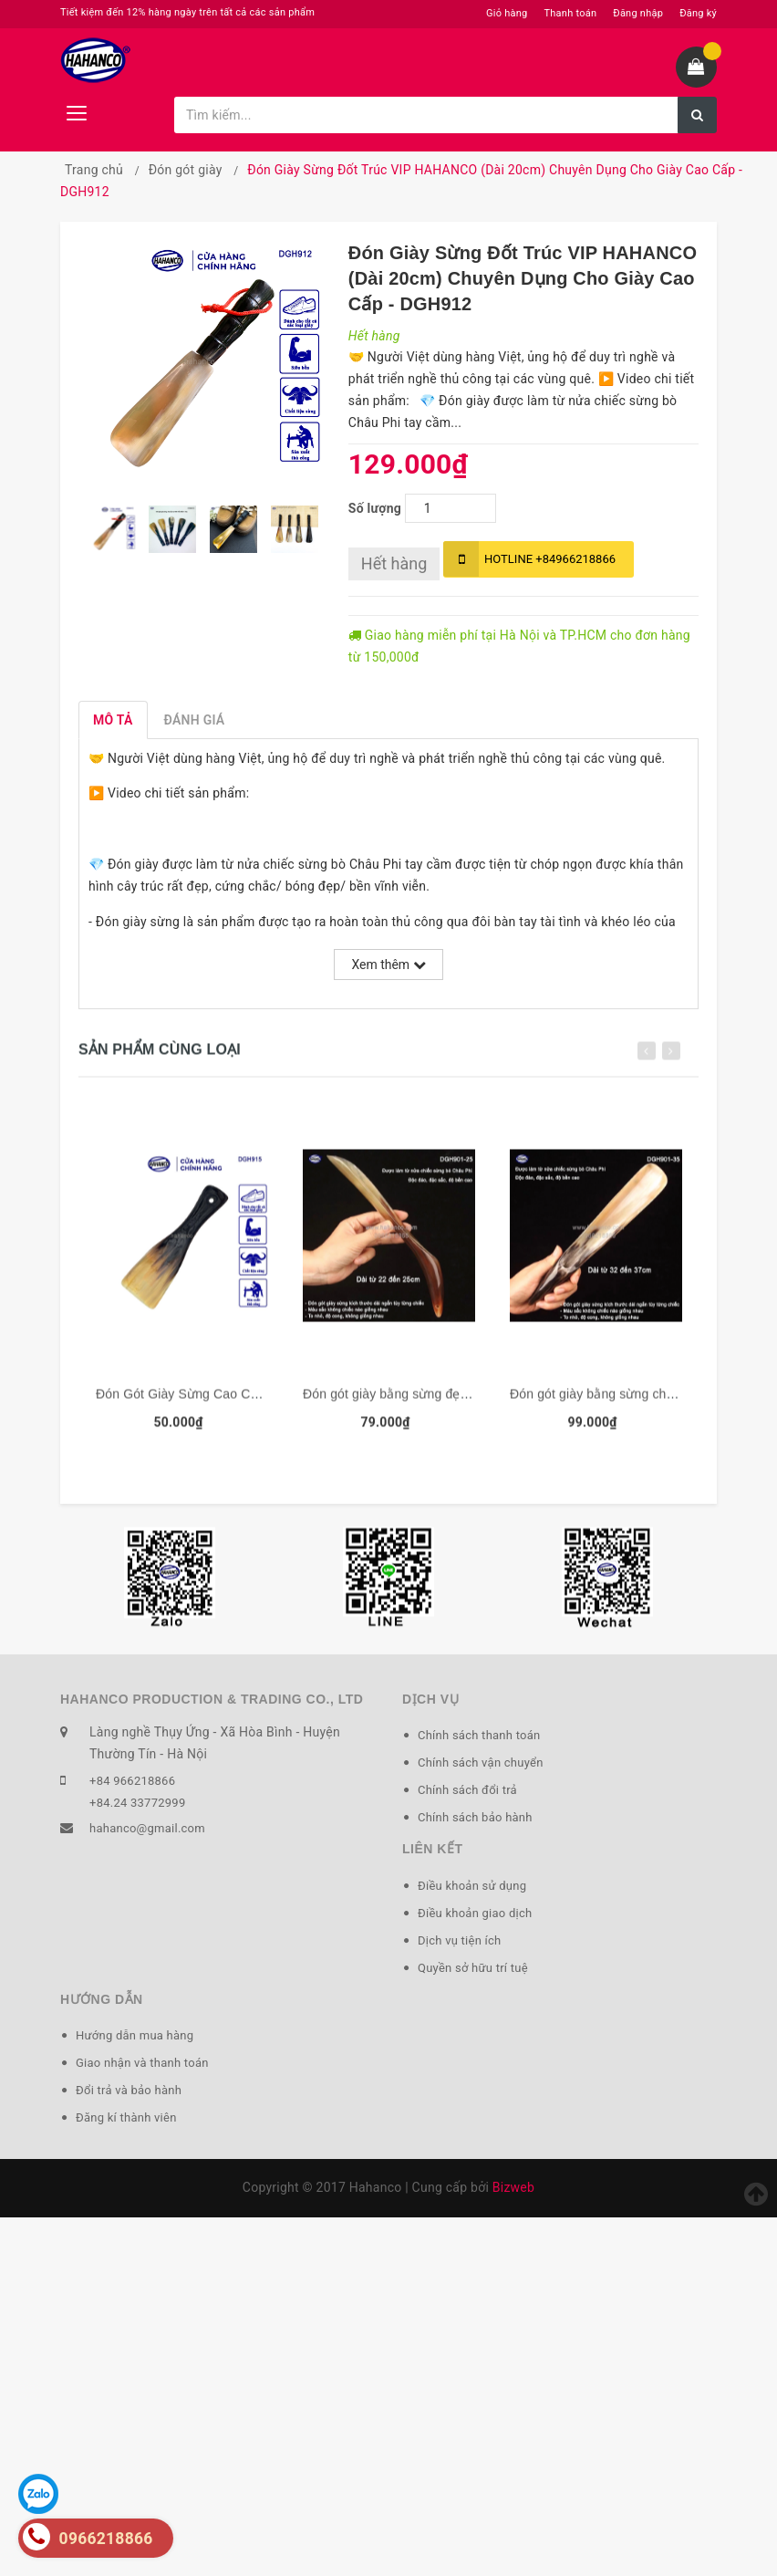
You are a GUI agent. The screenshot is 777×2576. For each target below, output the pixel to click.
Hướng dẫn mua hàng (134, 2035)
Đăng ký (698, 13)
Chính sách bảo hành (475, 1817)
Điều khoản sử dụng (472, 1886)
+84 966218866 (132, 1781)
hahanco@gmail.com (147, 1828)
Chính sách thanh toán (479, 1735)
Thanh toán (570, 13)
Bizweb (513, 2187)
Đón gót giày (186, 169)
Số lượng (374, 508)
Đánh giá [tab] (194, 720)
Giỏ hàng (506, 13)
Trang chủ (94, 169)
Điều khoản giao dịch (475, 1913)
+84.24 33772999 (137, 1802)
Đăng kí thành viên (126, 2117)
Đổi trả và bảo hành (128, 2090)
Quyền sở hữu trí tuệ (473, 1968)
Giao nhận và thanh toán (142, 2063)
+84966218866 (529, 559)
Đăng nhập (638, 13)
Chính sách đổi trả (467, 1790)
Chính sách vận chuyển (481, 1762)
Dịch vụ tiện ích (459, 1940)
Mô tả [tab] (113, 720)
